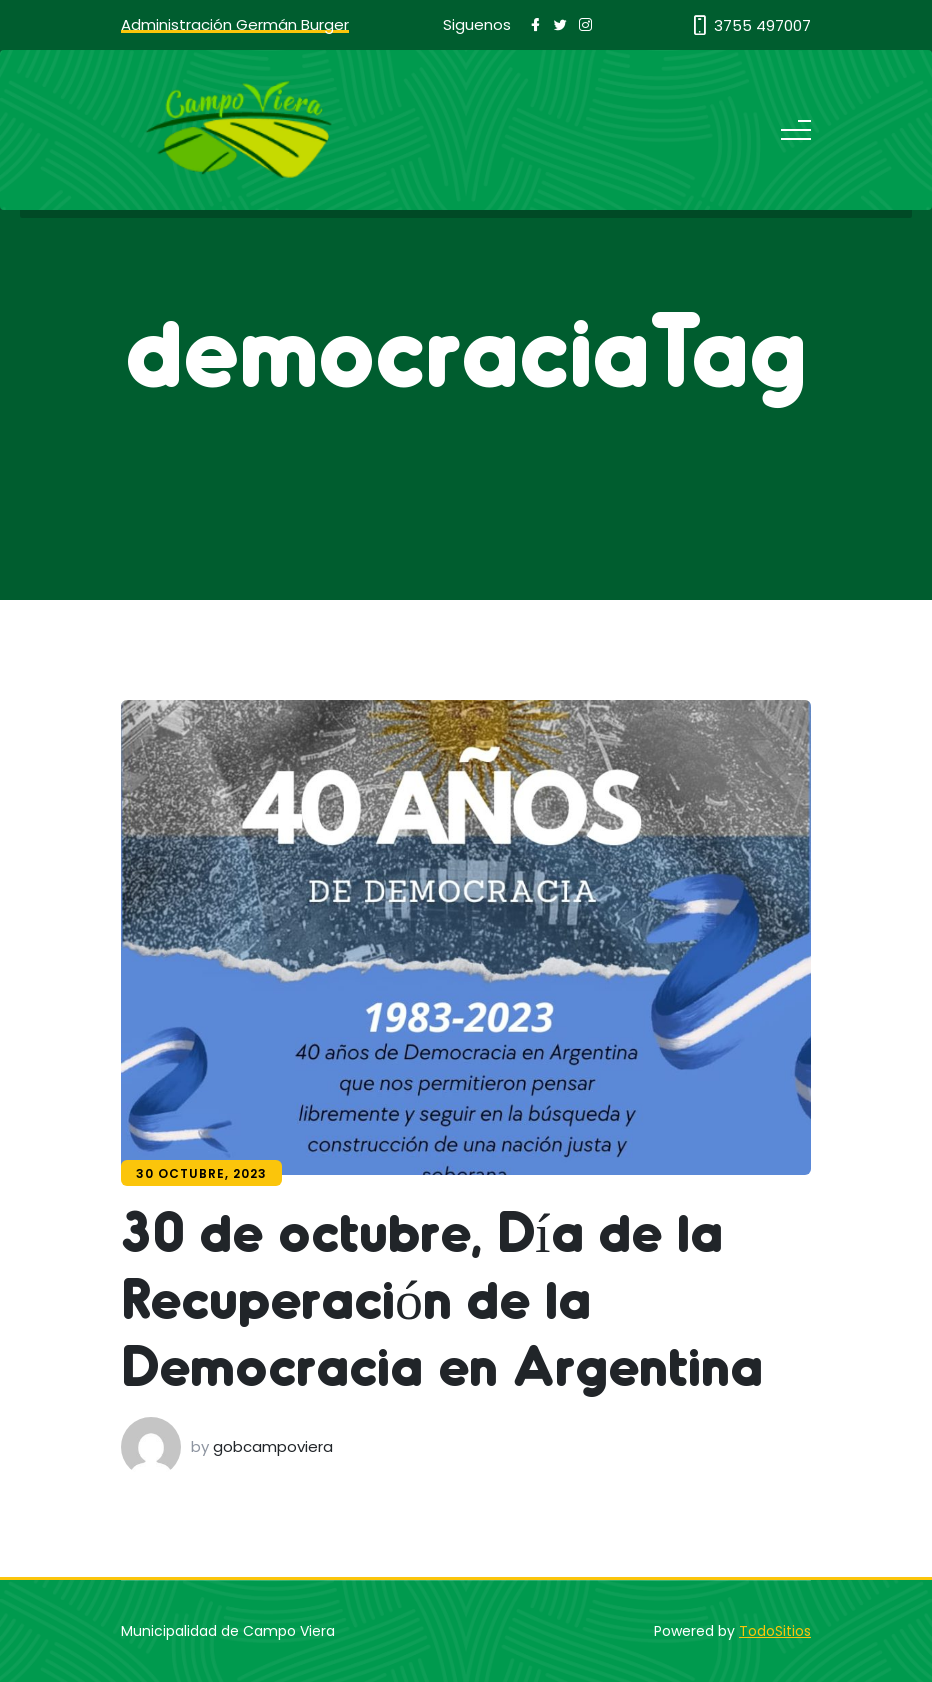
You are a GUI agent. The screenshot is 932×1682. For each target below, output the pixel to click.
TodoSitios (775, 1631)
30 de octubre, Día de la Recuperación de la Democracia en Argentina (442, 1296)
